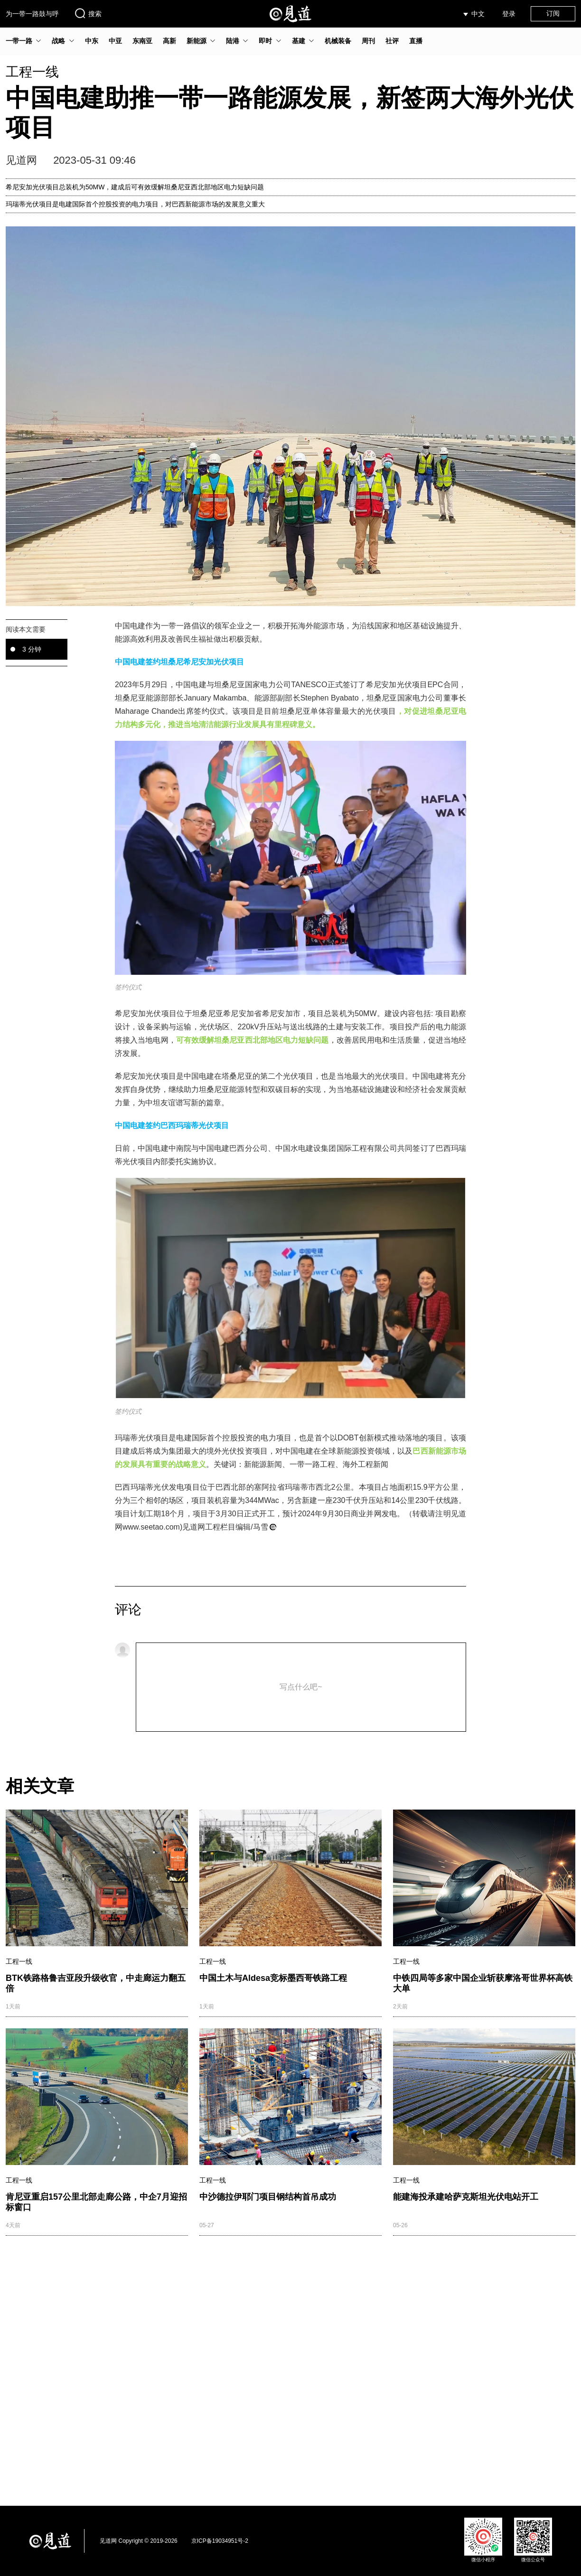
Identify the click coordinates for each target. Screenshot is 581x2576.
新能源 (196, 40)
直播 (415, 40)
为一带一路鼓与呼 (32, 14)
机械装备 (338, 40)
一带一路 (19, 40)
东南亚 (142, 40)
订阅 (553, 13)
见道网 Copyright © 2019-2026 (139, 2541)
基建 (298, 40)
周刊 (368, 40)
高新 (169, 40)
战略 (58, 40)
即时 (265, 40)
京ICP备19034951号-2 (219, 2541)
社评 (392, 40)
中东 (91, 40)
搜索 (88, 13)
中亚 (115, 40)
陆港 (232, 40)
